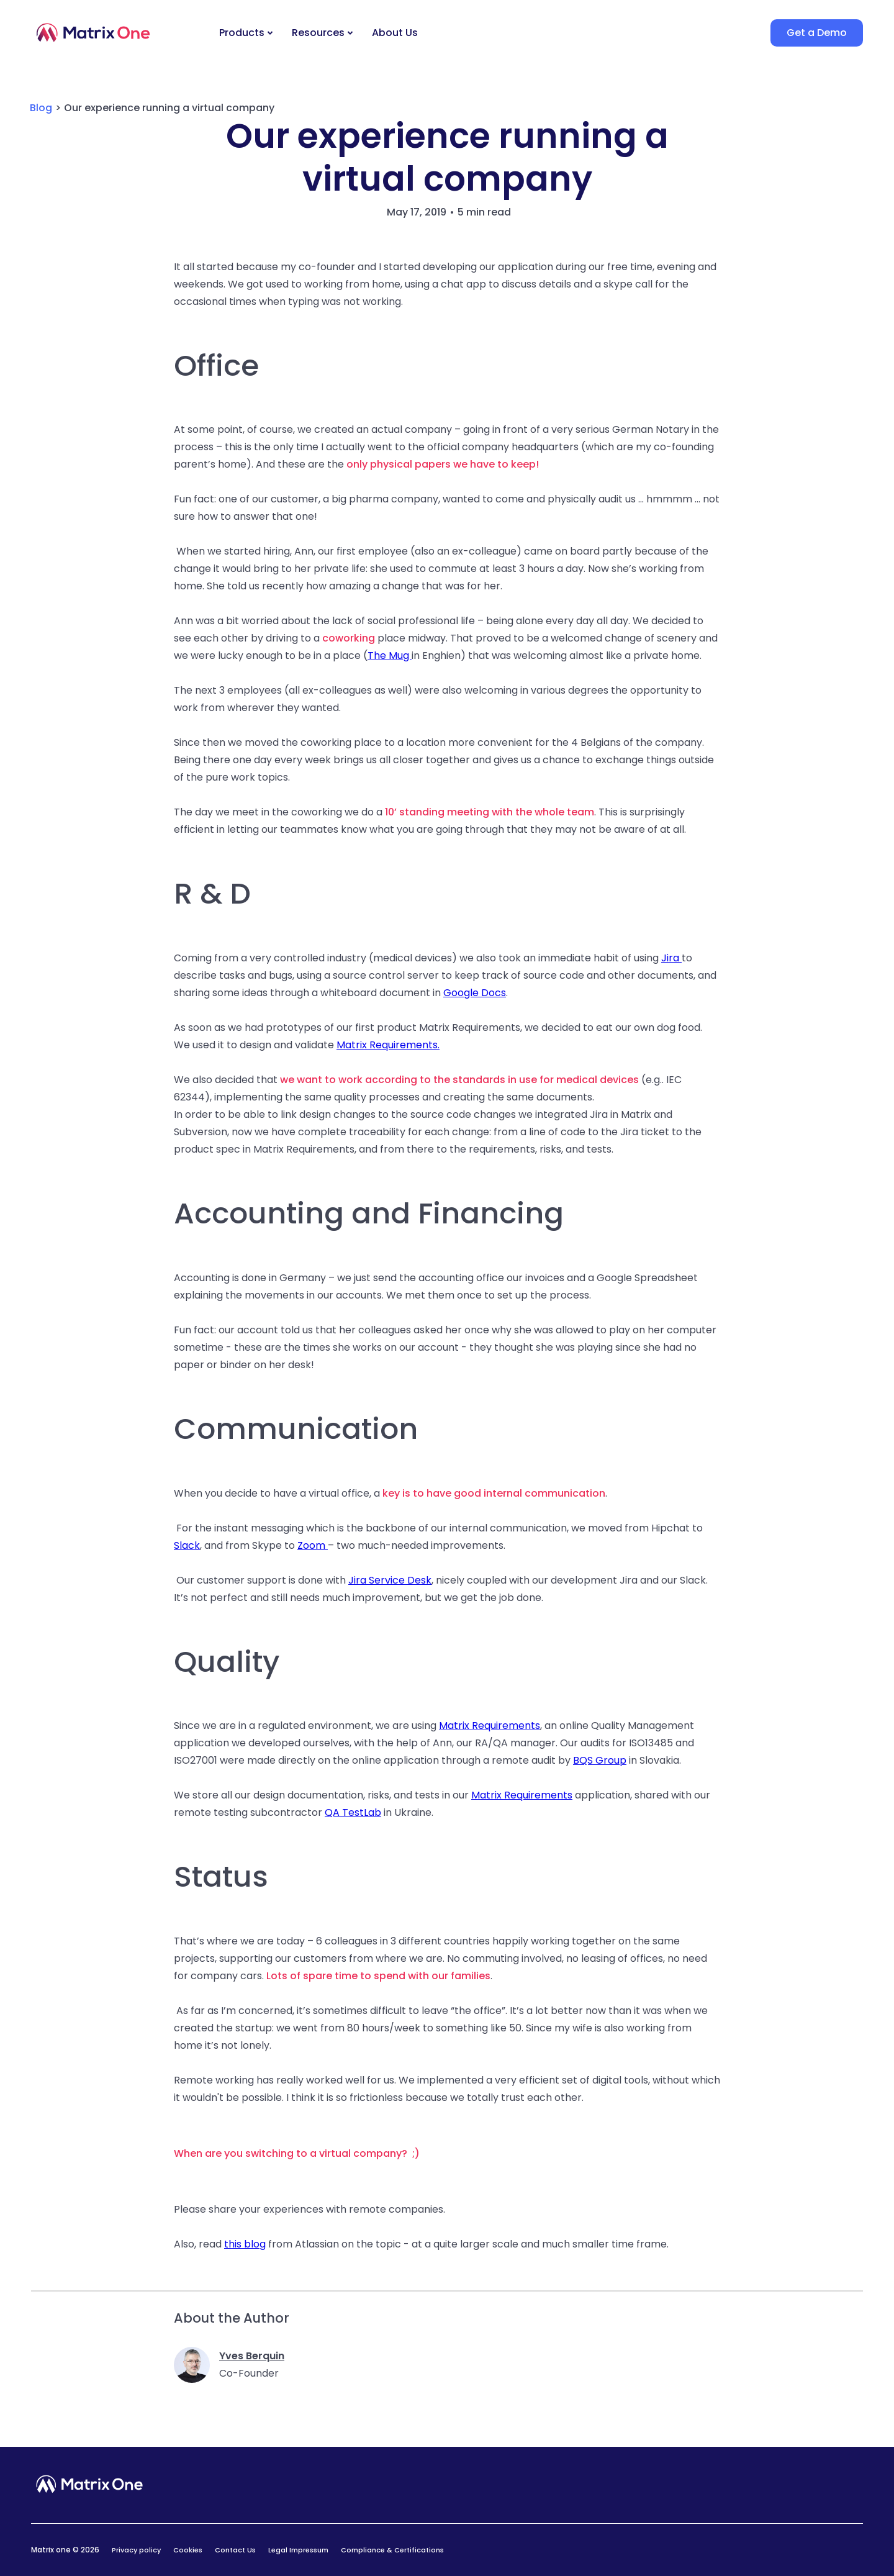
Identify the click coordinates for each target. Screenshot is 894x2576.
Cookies (187, 2550)
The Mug (390, 655)
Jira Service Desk (389, 1580)
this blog (245, 2244)
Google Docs (474, 993)
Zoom (312, 1545)
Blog (41, 108)
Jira (671, 958)
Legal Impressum (298, 2550)
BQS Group (599, 1760)
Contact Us (235, 2550)
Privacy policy (136, 2550)
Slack (187, 1545)
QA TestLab (353, 1812)
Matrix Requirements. (388, 1045)
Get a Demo (817, 32)
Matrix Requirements (489, 1725)
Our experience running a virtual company (169, 108)
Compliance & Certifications (392, 2550)
